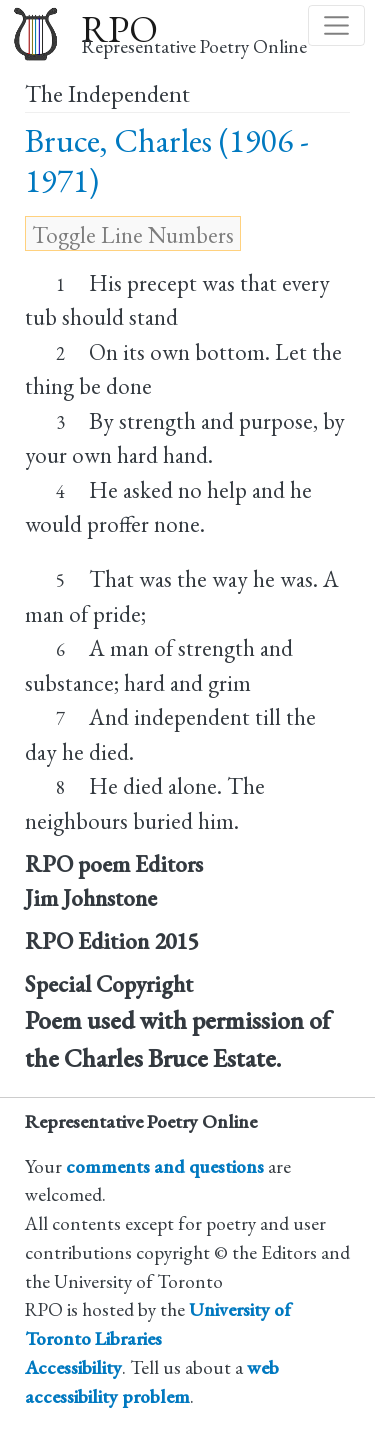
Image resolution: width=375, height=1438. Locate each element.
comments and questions (165, 1166)
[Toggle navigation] (336, 25)
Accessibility (73, 1367)
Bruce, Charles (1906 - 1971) (167, 160)
